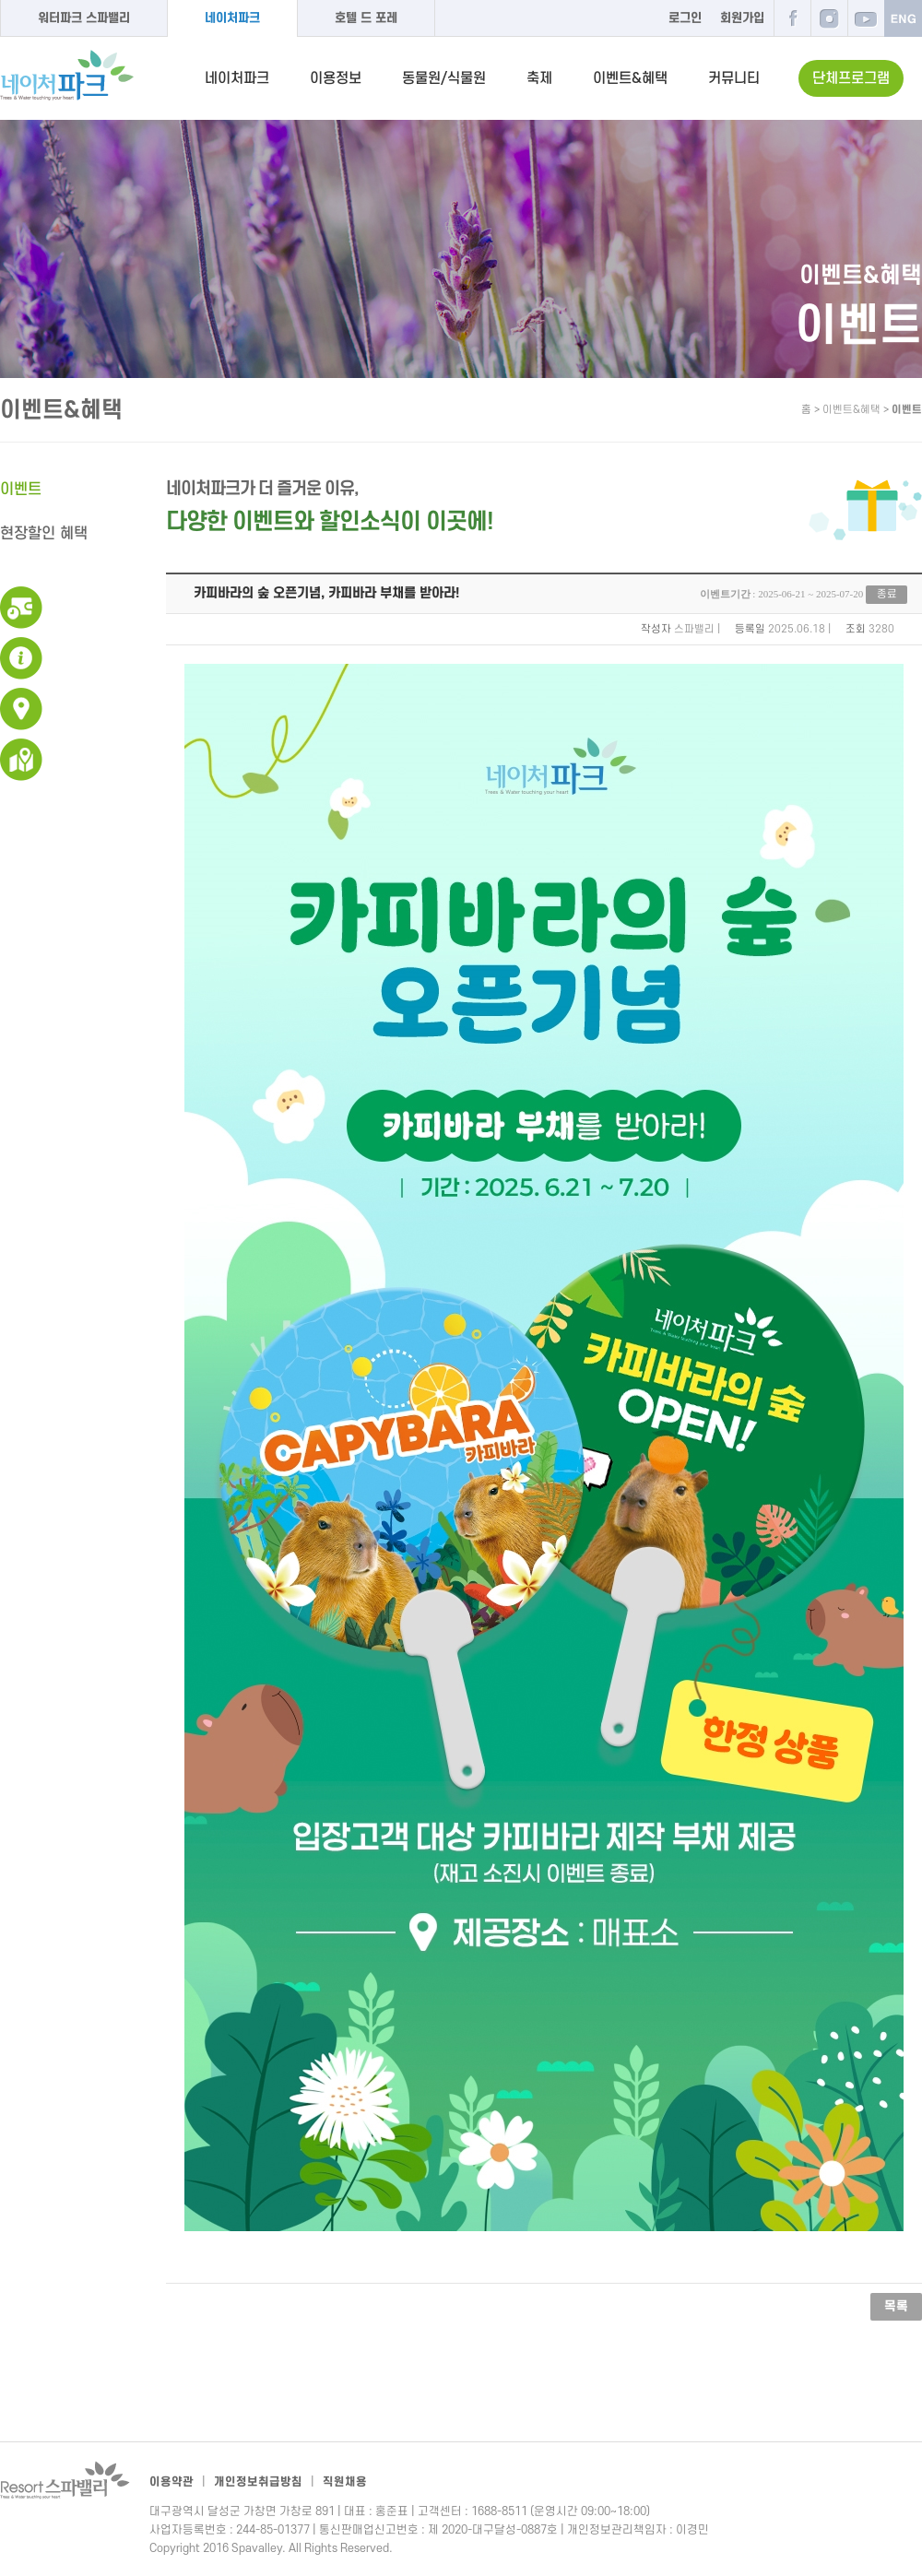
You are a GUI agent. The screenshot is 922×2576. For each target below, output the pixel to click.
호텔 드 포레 (366, 18)
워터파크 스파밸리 (84, 18)
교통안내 (21, 709)
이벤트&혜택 (630, 78)
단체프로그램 (851, 78)
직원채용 (345, 2482)
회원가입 (742, 18)
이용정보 (335, 78)
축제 (539, 78)
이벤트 (20, 489)
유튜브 (865, 18)
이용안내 (21, 658)
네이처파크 (232, 18)
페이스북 (792, 18)
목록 (896, 2306)
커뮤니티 (734, 78)
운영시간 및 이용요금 (21, 607)
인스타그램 (828, 18)
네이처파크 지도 (21, 760)
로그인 (685, 18)
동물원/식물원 (444, 78)
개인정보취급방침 (258, 2482)
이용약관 (171, 2482)
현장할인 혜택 (44, 534)
